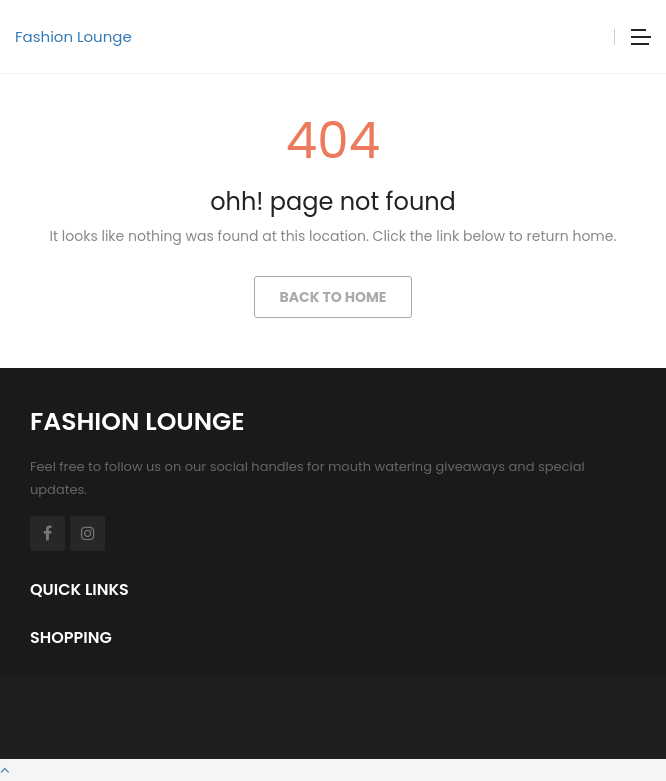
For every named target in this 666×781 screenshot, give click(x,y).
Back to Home (333, 297)
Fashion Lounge (73, 36)
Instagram (87, 533)
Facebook (47, 533)
